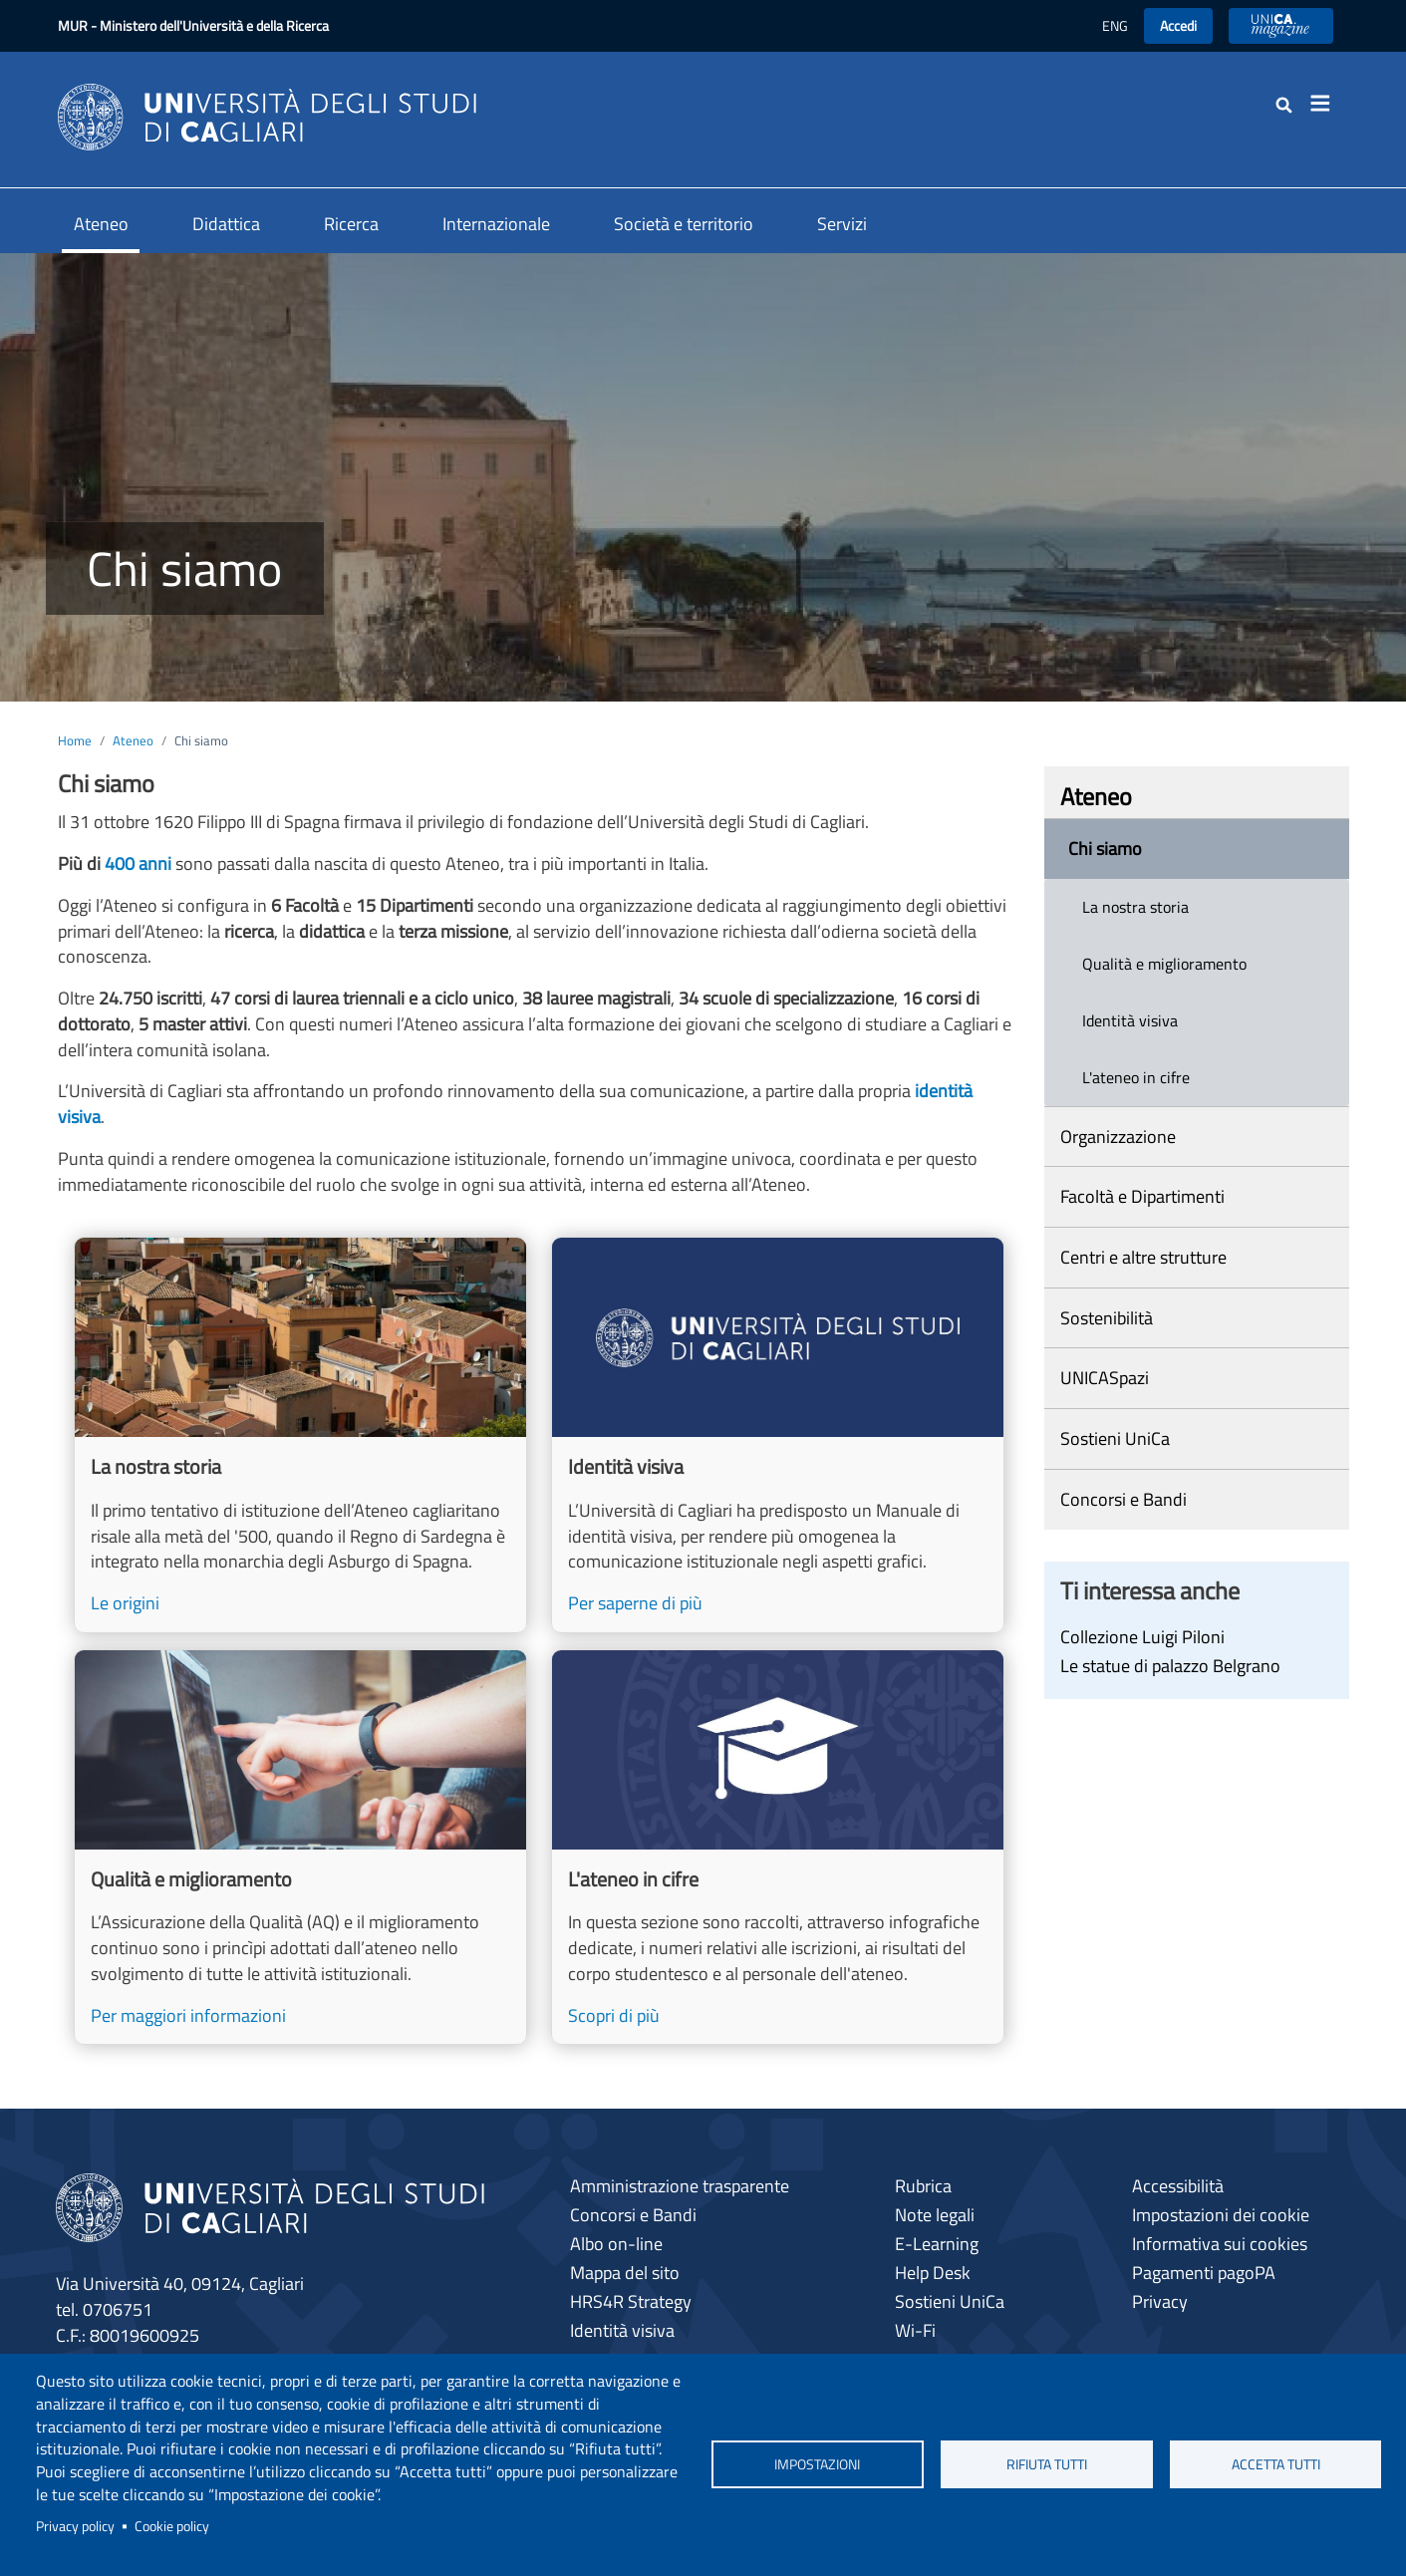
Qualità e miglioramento (1164, 964)
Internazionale (496, 223)
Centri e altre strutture (1143, 1257)
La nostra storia (1135, 907)
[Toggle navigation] (1327, 104)
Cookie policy (172, 2526)
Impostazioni (817, 2464)
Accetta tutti (1276, 2464)
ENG (1115, 25)
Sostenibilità (1106, 1317)
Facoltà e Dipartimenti (1142, 1196)
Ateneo (101, 223)
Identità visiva (1130, 1020)
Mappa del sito (625, 2272)
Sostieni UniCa (1115, 1438)
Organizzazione (1118, 1136)
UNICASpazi (1104, 1377)
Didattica (226, 223)
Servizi (842, 223)
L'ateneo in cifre (1136, 1077)
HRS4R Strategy (631, 2301)
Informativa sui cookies (1219, 2243)
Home (75, 740)
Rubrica (923, 2185)
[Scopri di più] (777, 1847)
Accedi (1178, 25)
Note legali (935, 2214)
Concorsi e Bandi (1123, 1499)
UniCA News (1281, 25)
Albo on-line (616, 2243)
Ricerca (351, 223)
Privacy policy (75, 2526)
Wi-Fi (915, 2330)
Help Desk (933, 2272)
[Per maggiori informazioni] (300, 1847)
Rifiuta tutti (1046, 2464)
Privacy (1160, 2301)
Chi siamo (1105, 848)
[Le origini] (300, 1435)
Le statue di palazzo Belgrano (1170, 1665)
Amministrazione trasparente (679, 2185)
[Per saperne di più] (777, 1435)
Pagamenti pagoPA (1203, 2272)
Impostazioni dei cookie (1220, 2214)
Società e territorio (683, 223)
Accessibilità (1178, 2185)
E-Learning (937, 2243)
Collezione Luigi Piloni (1142, 1636)
